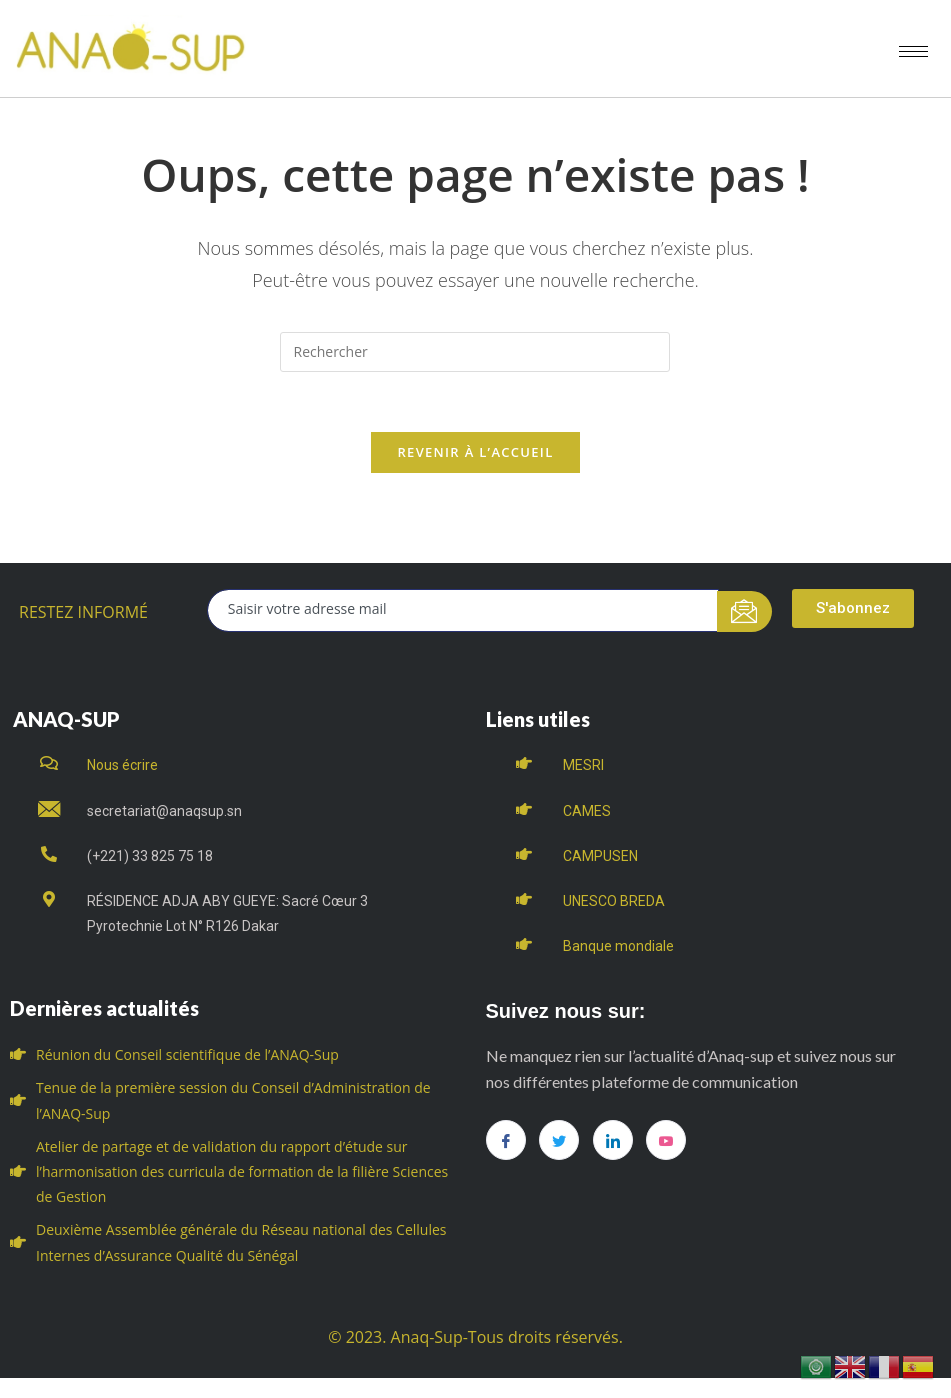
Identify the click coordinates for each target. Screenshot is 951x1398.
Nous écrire (122, 765)
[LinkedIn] (613, 1140)
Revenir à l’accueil (475, 452)
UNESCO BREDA (614, 901)
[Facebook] (506, 1140)
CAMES (587, 811)
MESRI (583, 765)
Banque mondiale (618, 946)
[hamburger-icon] (913, 51)
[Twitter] (559, 1140)
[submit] (744, 611)
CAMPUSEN (600, 856)
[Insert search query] (475, 352)
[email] (463, 610)
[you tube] (666, 1140)
